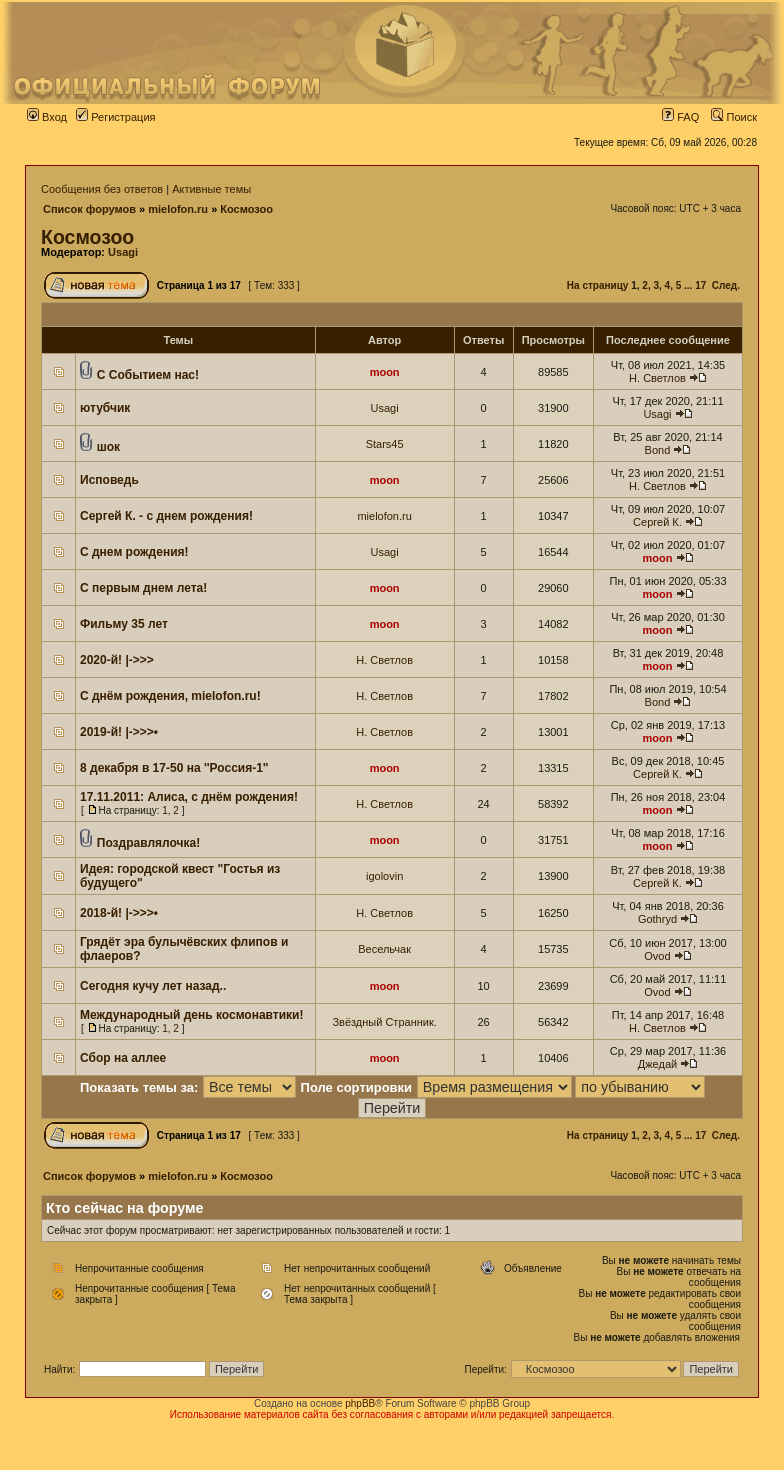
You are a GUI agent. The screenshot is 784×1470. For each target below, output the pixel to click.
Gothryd (657, 919)
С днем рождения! (134, 552)
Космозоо (246, 209)
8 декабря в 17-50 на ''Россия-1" (174, 768)
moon (385, 372)
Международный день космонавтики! (191, 1015)
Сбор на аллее (123, 1058)
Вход (47, 117)
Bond (658, 450)
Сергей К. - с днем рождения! (166, 516)
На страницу (598, 285)
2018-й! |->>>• (119, 913)
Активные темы (211, 189)
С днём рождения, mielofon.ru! (170, 696)
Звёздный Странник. (384, 1022)
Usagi (123, 252)
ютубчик (105, 408)
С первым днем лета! (143, 588)
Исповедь (109, 480)
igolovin (384, 876)
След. (726, 285)
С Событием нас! (148, 375)
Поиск (734, 117)
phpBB (360, 1403)
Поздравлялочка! (148, 843)
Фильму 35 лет (124, 624)
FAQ (680, 117)
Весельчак (384, 949)
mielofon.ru (178, 209)
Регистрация (115, 117)
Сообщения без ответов (102, 189)
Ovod (657, 956)
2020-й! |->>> (117, 660)
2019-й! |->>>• (119, 732)
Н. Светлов (657, 378)
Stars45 (385, 444)
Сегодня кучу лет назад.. (153, 986)
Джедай (657, 1064)
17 (700, 285)
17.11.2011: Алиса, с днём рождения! (189, 797)
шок (108, 447)
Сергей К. (657, 522)
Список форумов (89, 209)
